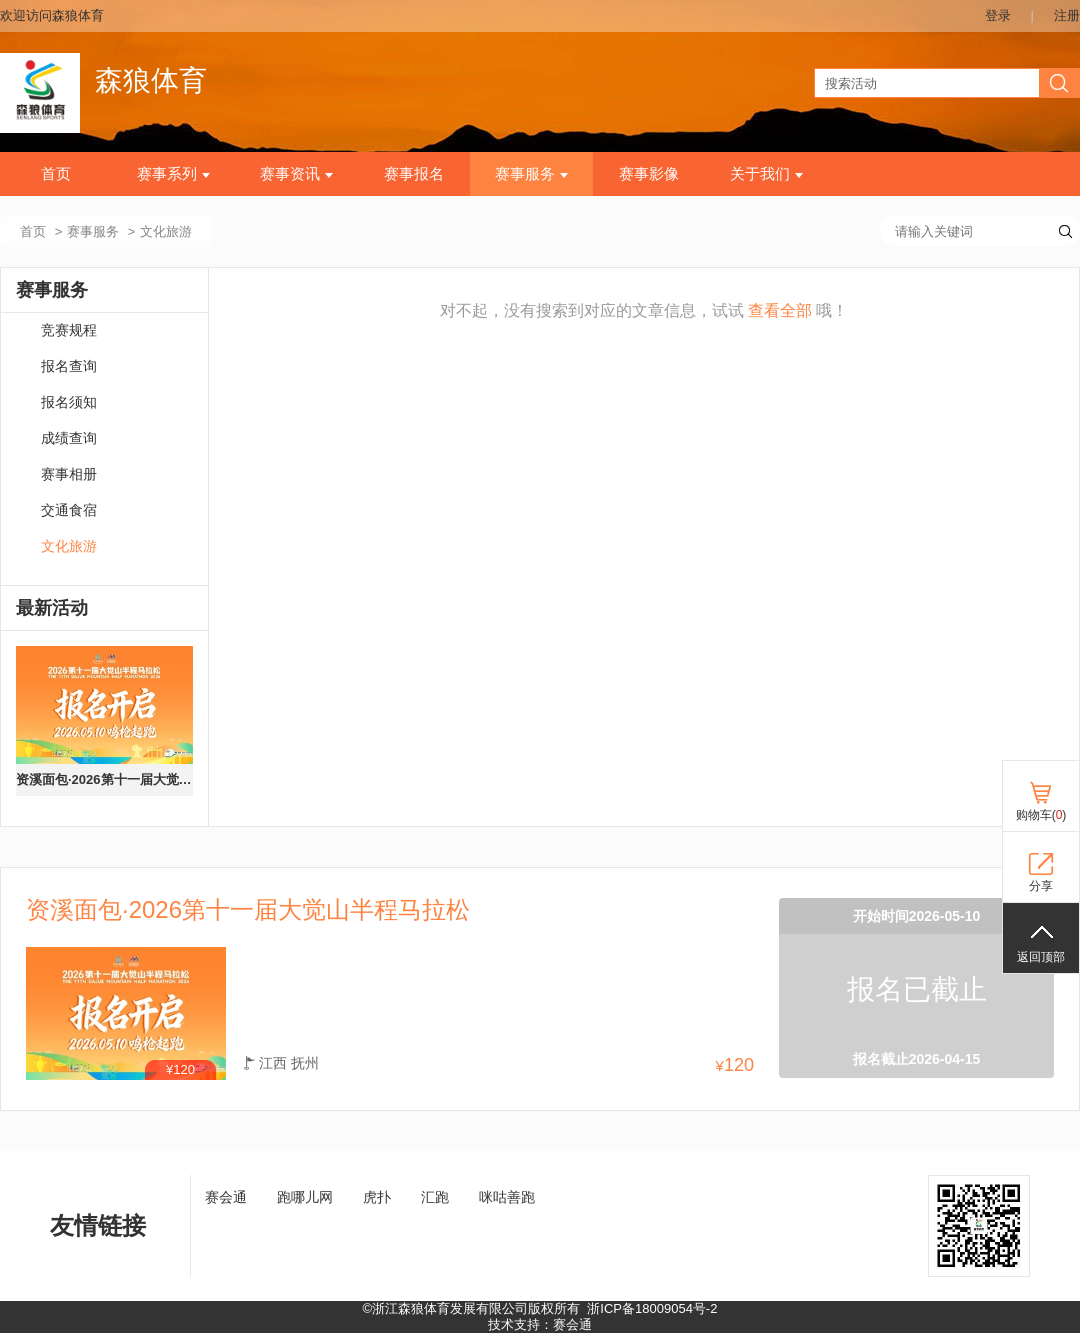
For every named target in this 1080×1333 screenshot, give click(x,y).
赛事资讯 (296, 174)
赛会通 (226, 1197)
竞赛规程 (69, 330)
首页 (56, 174)
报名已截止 (917, 989)
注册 (1067, 15)
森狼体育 (151, 80)
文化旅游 (69, 546)
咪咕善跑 (507, 1197)
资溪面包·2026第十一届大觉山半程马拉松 (104, 779)
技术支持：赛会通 (540, 1324)
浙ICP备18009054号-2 (652, 1308)
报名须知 (69, 402)
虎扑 (377, 1197)
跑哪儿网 (305, 1197)
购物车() (1041, 815)
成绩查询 (69, 438)
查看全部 (780, 310)
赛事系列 (173, 174)
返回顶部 (1041, 957)
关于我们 (766, 174)
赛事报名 (414, 174)
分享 (1041, 886)
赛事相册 (69, 474)
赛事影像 (649, 174)
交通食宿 (69, 510)
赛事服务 (531, 174)
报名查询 (69, 366)
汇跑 (435, 1197)
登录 (998, 15)
